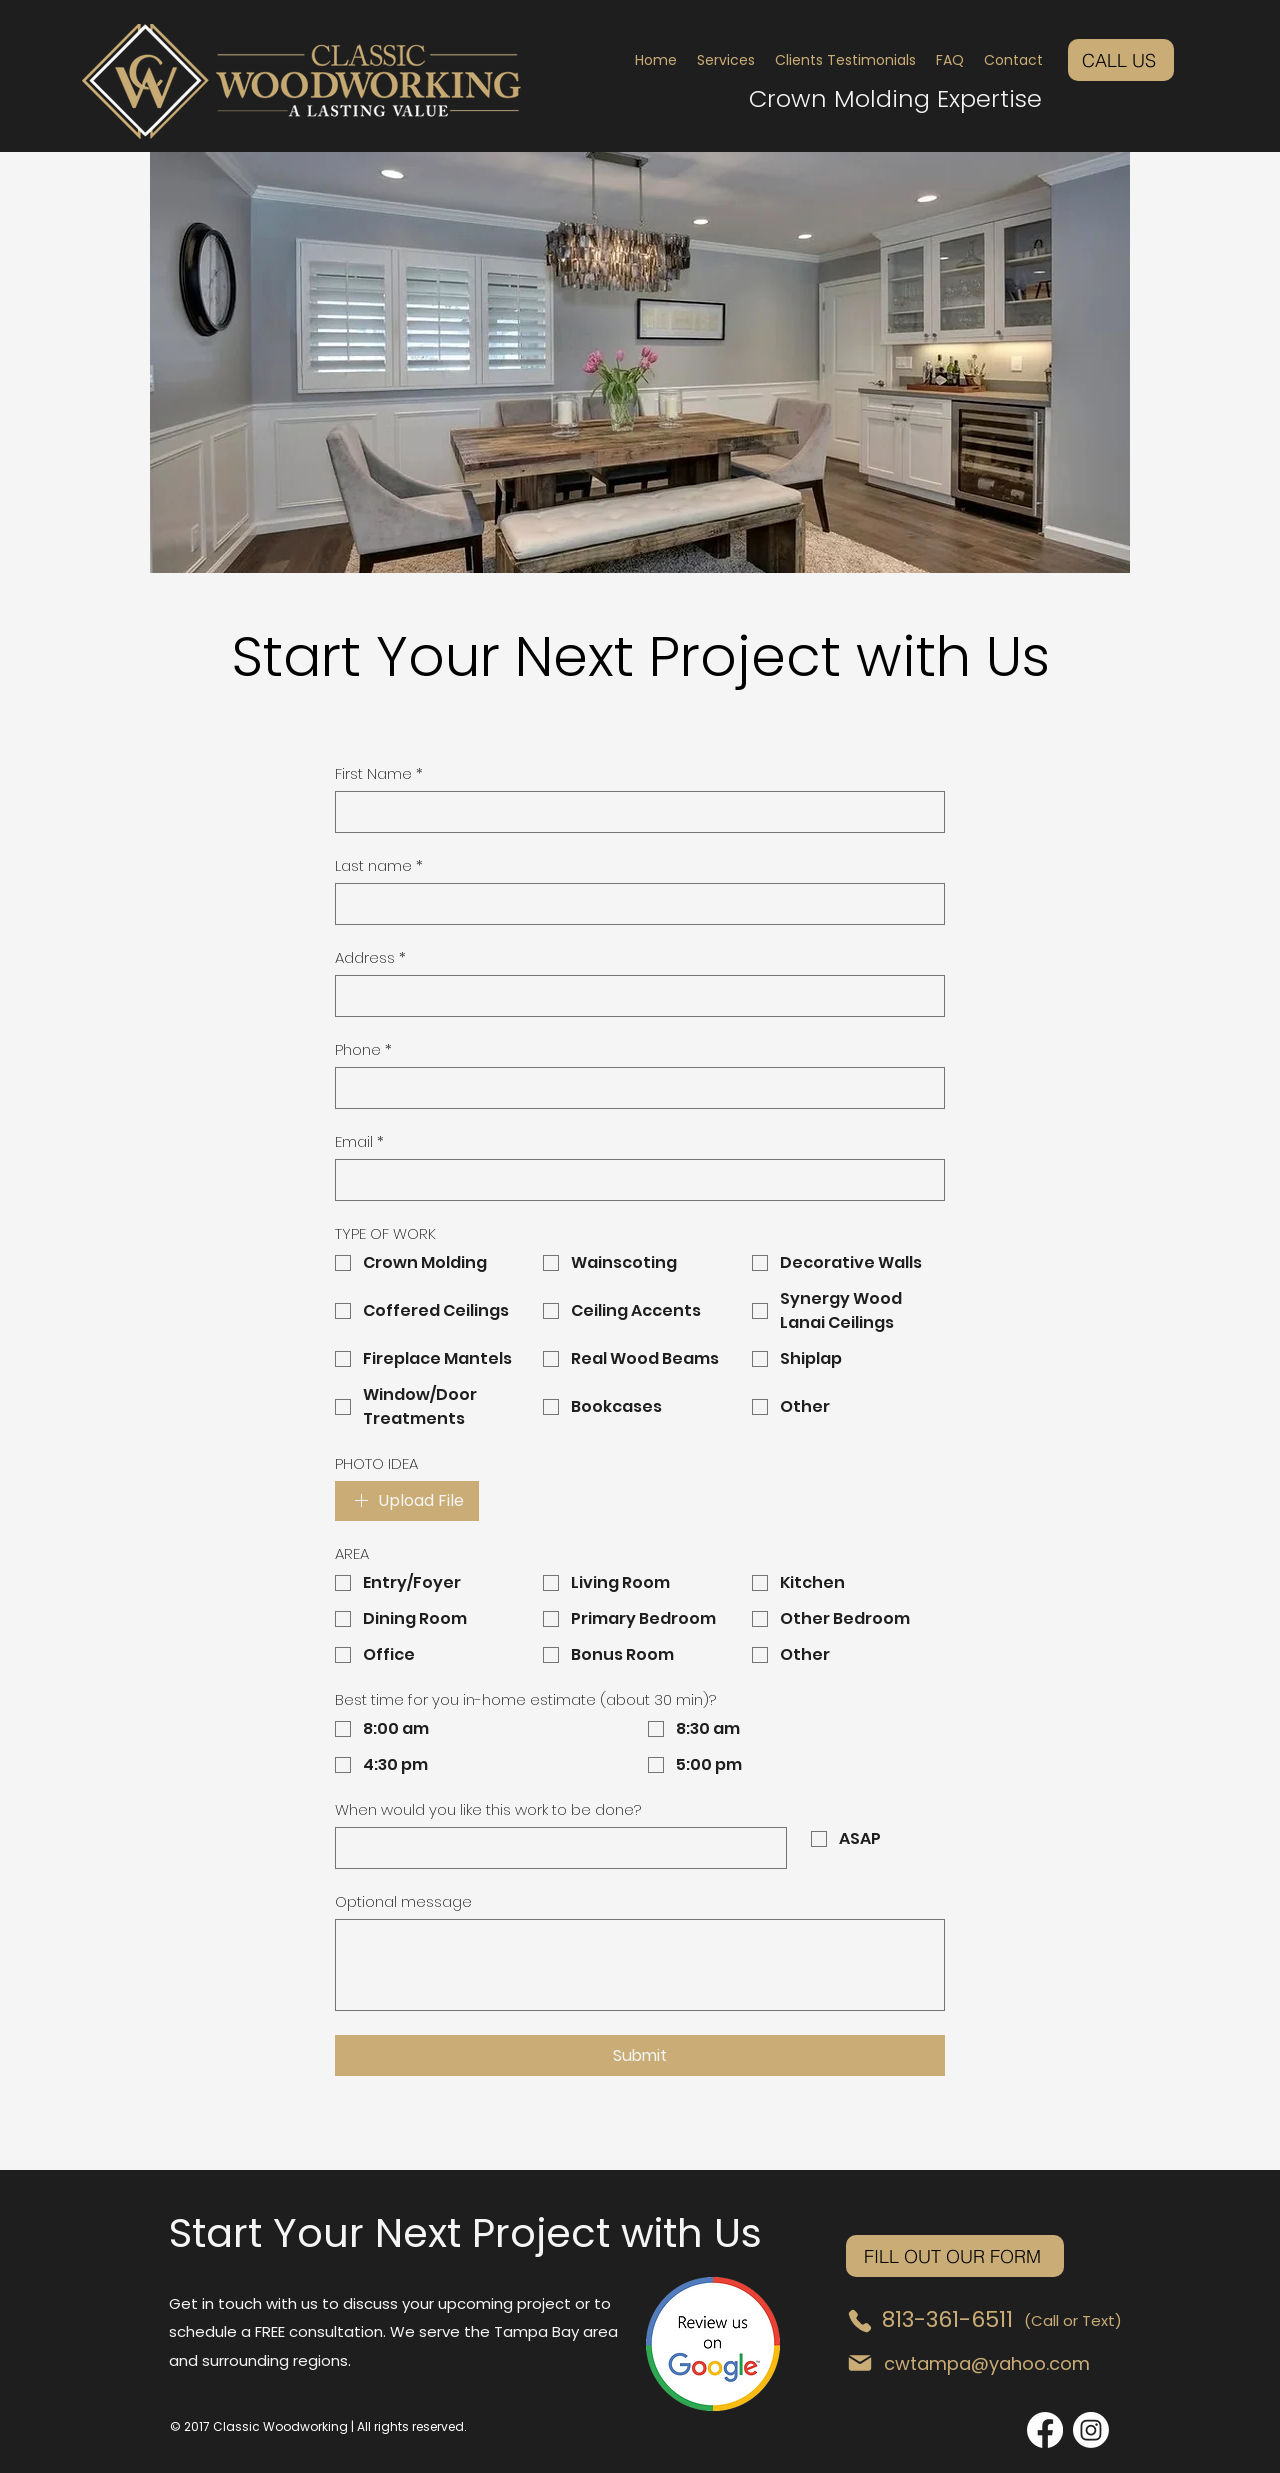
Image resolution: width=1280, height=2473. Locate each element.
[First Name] (634, 812)
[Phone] (860, 2321)
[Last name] (634, 904)
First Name (379, 774)
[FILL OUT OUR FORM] (955, 2256)
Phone (363, 1050)
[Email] (634, 1180)
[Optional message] (640, 1965)
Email (359, 1142)
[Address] (634, 996)
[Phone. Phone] (634, 1088)
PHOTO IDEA (376, 1464)
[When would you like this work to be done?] (555, 1848)
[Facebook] (1045, 2430)
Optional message (403, 1902)
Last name (379, 866)
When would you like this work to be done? (488, 1810)
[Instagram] (1091, 2430)
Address (370, 958)
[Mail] (860, 2363)
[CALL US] (1121, 60)
